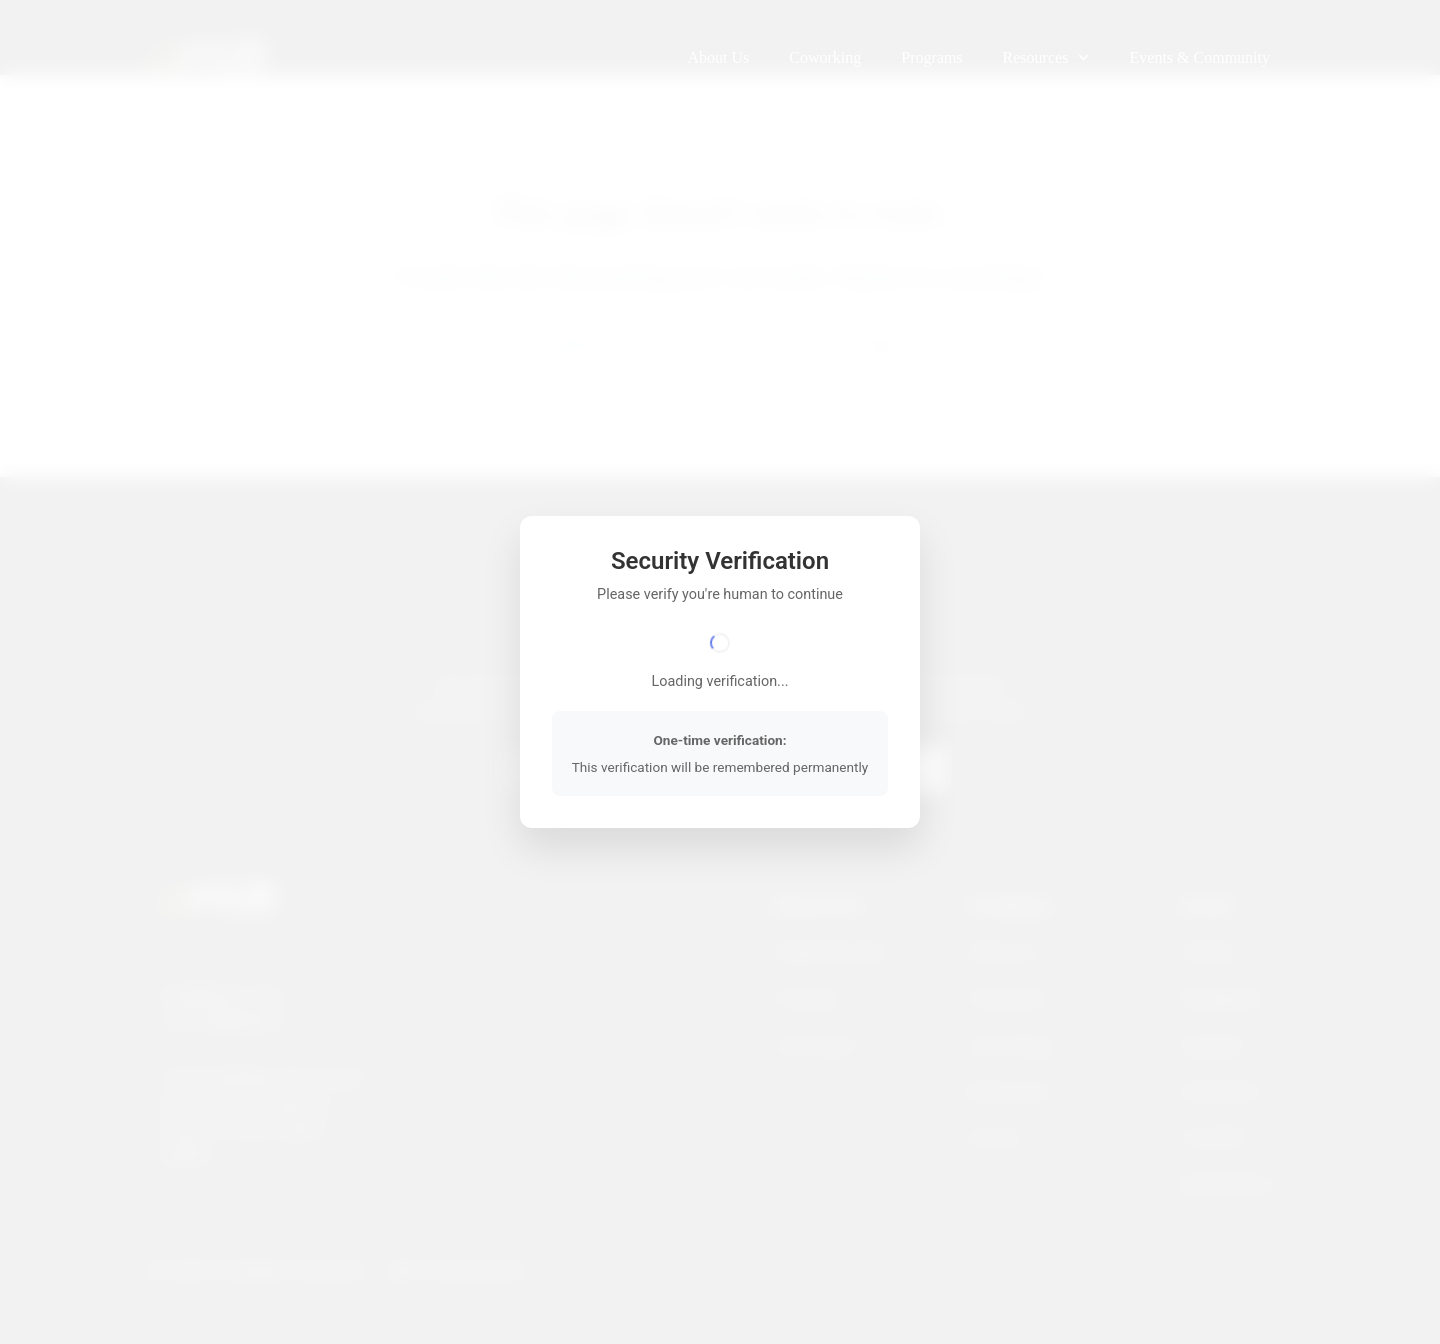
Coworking (825, 57)
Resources (1046, 58)
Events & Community (1200, 57)
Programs (931, 57)
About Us (718, 57)
